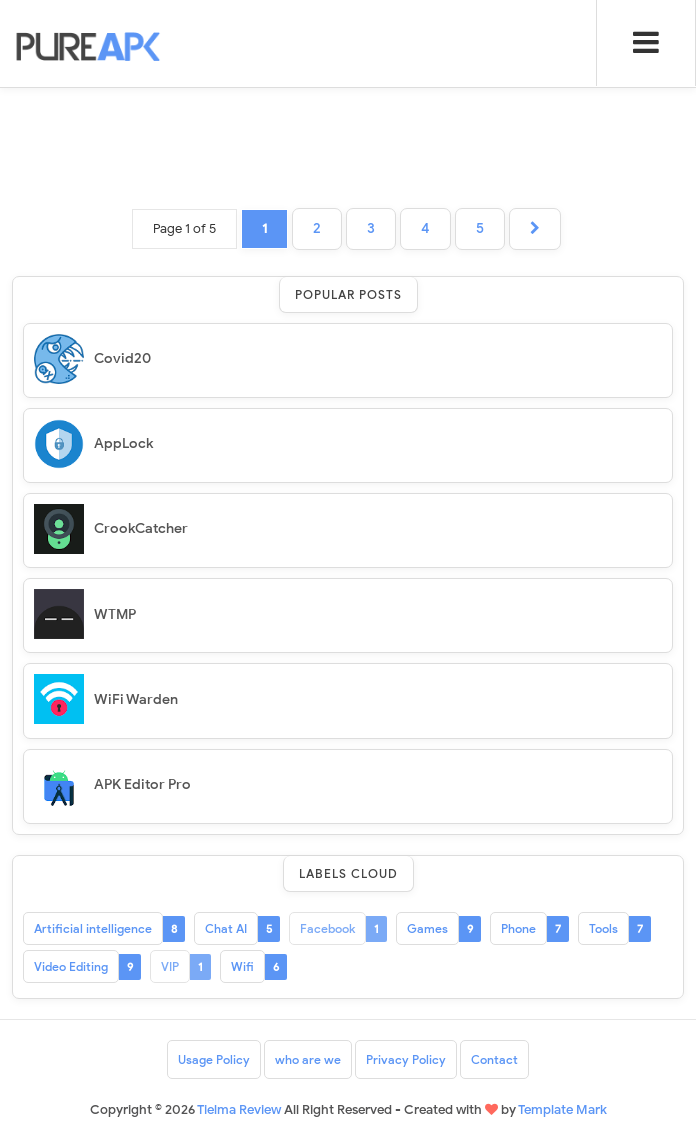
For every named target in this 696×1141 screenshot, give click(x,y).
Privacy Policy (406, 1059)
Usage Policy (214, 1059)
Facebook (327, 928)
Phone (518, 928)
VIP (170, 966)
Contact (494, 1059)
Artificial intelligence (93, 928)
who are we (308, 1059)
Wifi (242, 966)
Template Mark (562, 1109)
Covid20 (122, 358)
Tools (603, 928)
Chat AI (226, 928)
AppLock (123, 443)
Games (427, 928)
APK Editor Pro (142, 784)
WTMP (115, 614)
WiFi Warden (136, 699)
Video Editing (71, 966)
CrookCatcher (141, 528)
